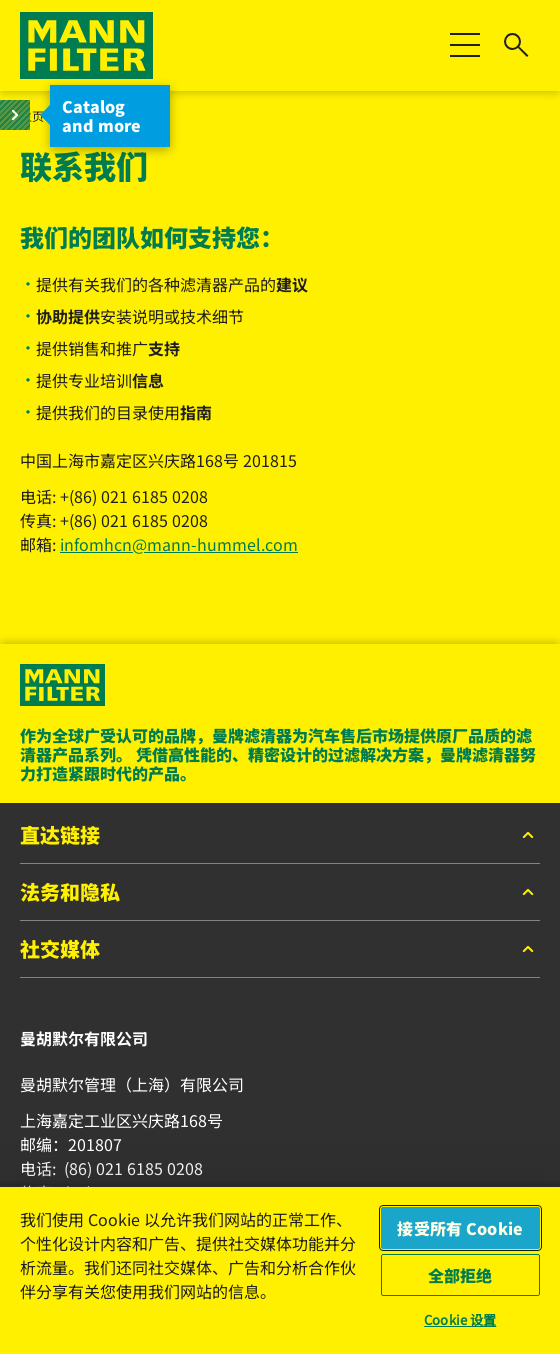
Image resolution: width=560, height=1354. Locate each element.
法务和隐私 (280, 893)
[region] (280, 1269)
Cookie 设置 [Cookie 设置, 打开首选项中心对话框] (460, 1319)
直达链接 (280, 836)
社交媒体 (280, 950)
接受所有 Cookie (460, 1228)
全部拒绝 (460, 1275)
